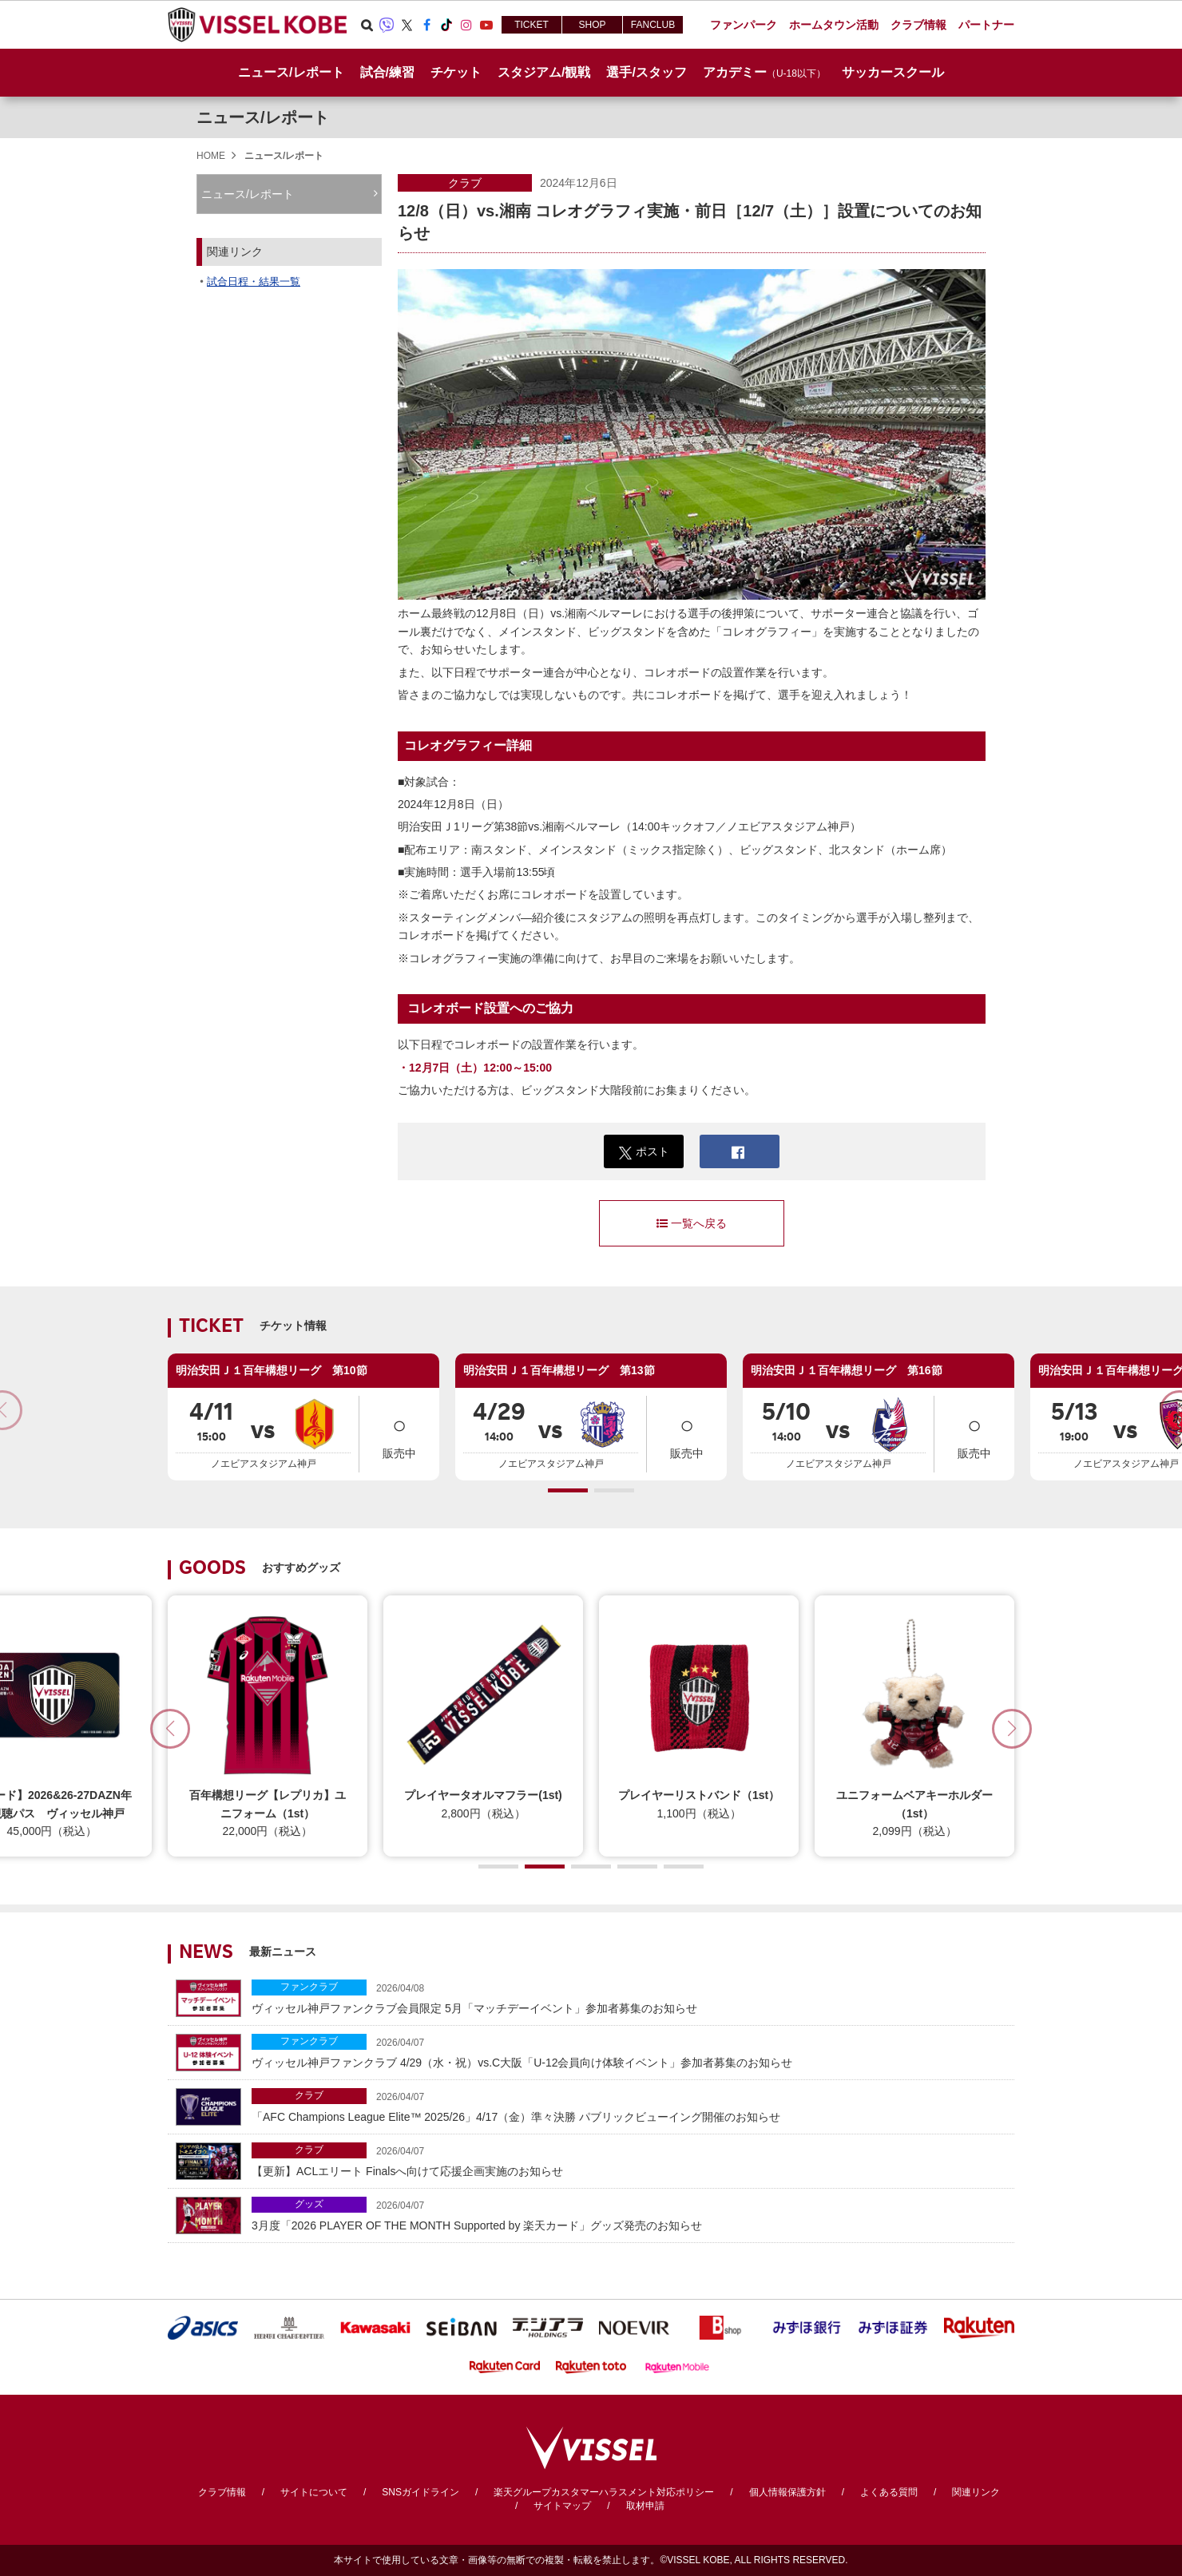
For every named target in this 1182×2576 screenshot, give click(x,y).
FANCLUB (653, 24)
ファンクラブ (309, 1986)
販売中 (399, 1433)
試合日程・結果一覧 (253, 281)
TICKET (531, 24)
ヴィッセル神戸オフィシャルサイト (257, 24)
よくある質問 (889, 2492)
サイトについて (313, 2492)
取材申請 (645, 2505)
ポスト (644, 1152)
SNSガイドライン (420, 2492)
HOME (210, 155)
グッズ (309, 2203)
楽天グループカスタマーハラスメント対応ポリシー (604, 2492)
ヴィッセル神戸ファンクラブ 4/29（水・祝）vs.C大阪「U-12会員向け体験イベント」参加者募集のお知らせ (629, 2051)
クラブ (465, 182)
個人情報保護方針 (787, 2492)
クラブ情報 (222, 2492)
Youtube (486, 24)
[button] (568, 1490)
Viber (386, 24)
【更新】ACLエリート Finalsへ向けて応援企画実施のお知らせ (629, 2159)
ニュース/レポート (290, 72)
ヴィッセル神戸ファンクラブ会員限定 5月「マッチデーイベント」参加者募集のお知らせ (629, 1997)
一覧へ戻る (691, 1223)
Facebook (426, 24)
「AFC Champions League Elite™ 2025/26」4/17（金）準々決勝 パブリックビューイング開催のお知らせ (629, 2105)
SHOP (591, 24)
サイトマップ (562, 2505)
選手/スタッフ (646, 72)
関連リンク (976, 2492)
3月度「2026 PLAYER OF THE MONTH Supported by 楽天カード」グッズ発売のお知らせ (629, 2214)
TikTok (446, 24)
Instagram (466, 24)
